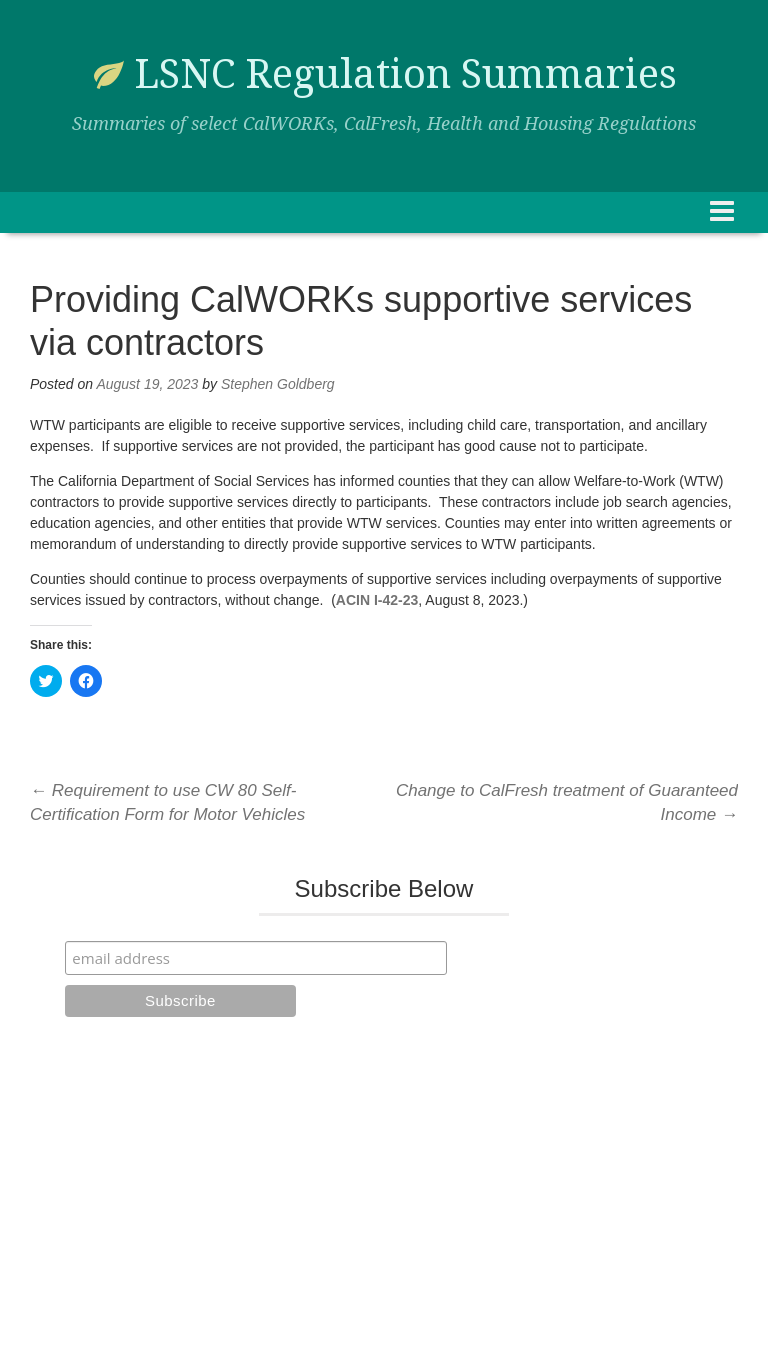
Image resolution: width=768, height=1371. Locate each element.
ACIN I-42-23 (377, 600)
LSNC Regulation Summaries (405, 74)
